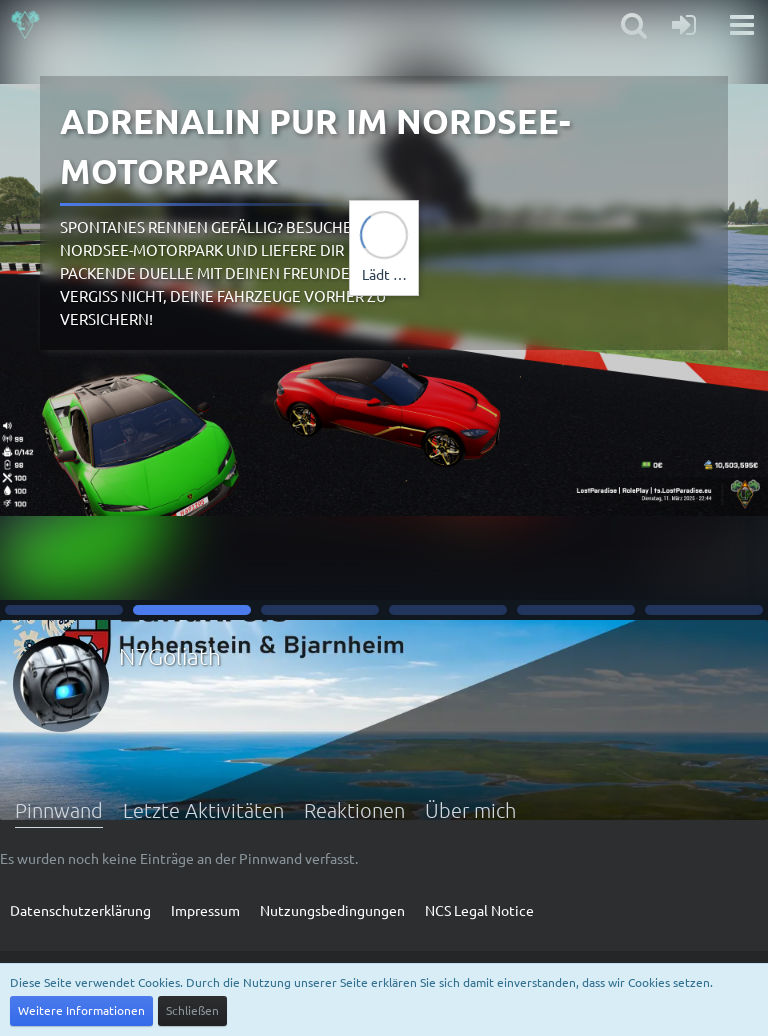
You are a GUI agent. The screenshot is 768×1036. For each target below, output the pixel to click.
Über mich (470, 810)
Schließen (192, 1010)
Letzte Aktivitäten (203, 810)
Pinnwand (59, 810)
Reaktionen (354, 810)
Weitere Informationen (81, 1010)
